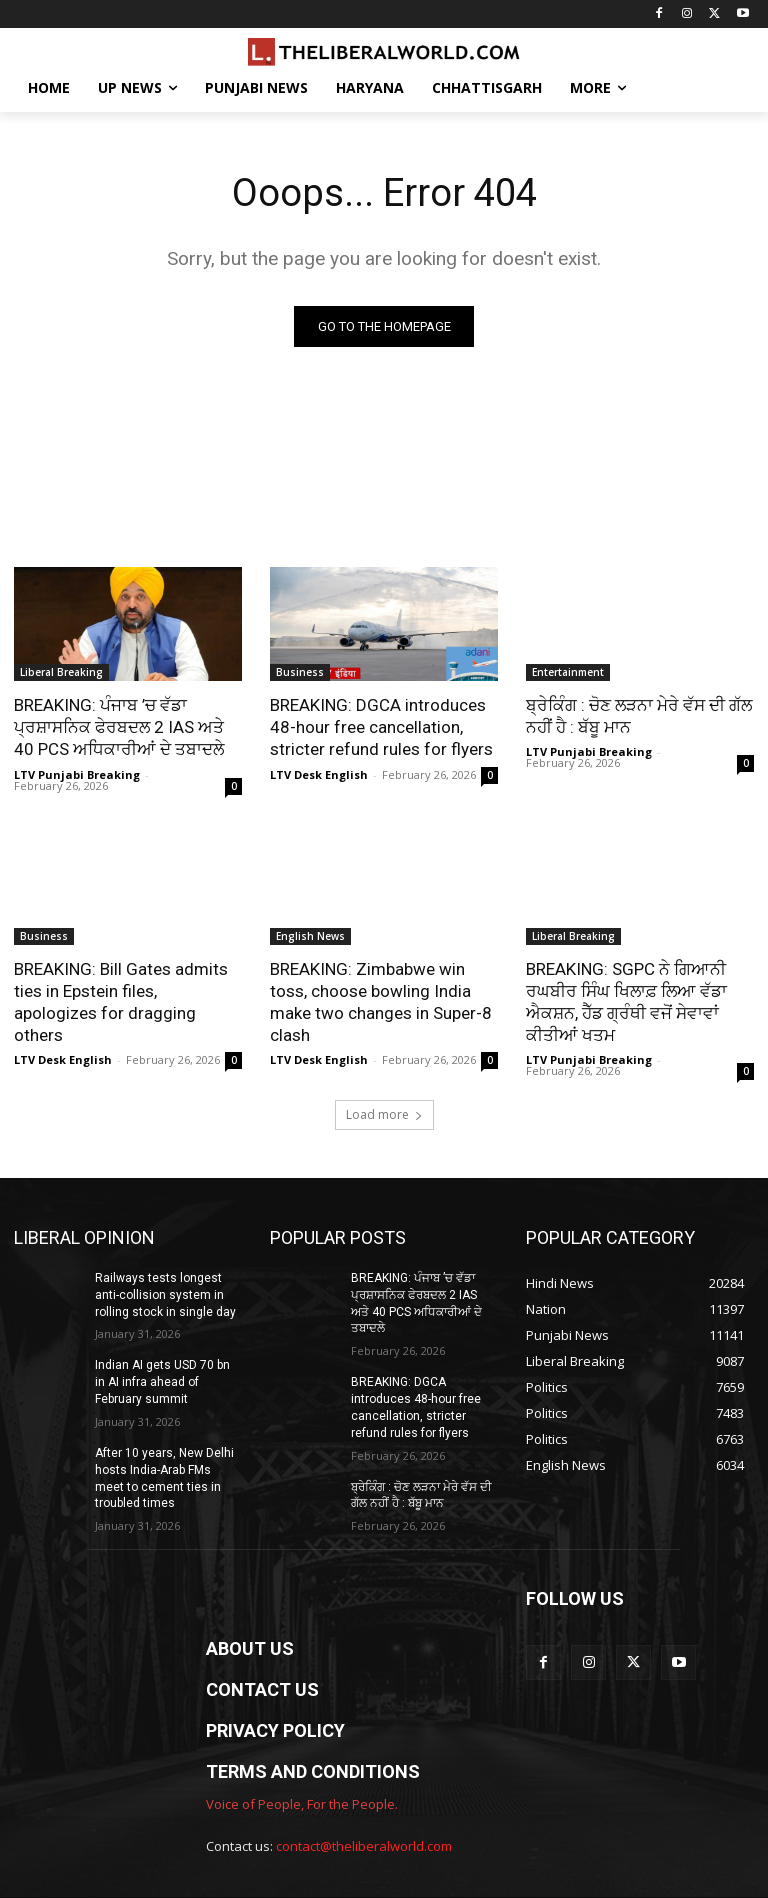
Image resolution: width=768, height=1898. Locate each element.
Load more (384, 1114)
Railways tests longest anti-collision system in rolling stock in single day (165, 1295)
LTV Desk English (319, 774)
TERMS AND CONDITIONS (313, 1771)
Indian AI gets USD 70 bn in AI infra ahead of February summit (162, 1382)
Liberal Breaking (61, 672)
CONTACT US (262, 1689)
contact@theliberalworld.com (364, 1846)
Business (300, 672)
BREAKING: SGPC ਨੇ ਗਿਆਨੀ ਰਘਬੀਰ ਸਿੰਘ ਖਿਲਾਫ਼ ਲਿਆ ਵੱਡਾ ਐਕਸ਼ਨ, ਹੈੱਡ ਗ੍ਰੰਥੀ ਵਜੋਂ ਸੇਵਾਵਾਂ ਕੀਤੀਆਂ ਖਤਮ (626, 1002)
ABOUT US (250, 1648)
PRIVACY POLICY (275, 1730)
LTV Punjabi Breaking (77, 774)
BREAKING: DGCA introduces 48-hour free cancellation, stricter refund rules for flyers (381, 727)
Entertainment (568, 672)
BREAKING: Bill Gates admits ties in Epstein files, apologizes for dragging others (121, 1002)
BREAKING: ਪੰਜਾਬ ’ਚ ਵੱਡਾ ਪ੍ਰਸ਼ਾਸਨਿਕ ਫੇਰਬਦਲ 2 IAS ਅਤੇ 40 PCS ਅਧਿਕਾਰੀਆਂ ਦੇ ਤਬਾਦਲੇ (119, 727)
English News (310, 936)
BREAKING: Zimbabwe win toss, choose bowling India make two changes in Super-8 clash (381, 1002)
